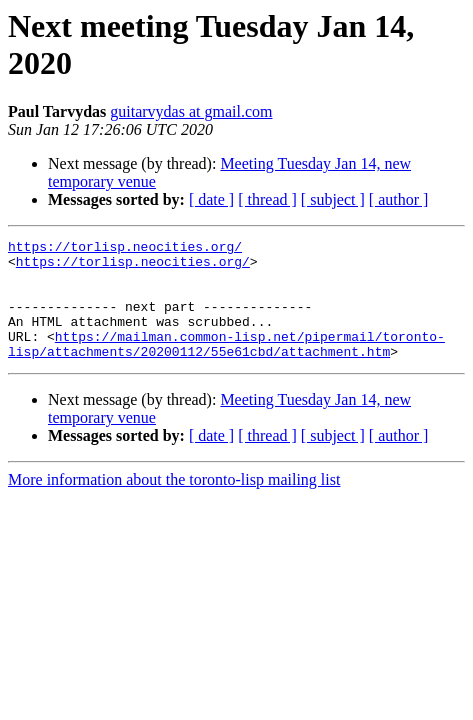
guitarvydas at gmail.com (191, 111)
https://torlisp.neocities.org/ (125, 249)
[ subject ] (333, 199)
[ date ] (211, 199)
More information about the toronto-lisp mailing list (174, 503)
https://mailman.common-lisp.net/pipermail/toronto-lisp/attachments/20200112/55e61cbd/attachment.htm (226, 366)
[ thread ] (267, 199)
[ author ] (399, 199)
